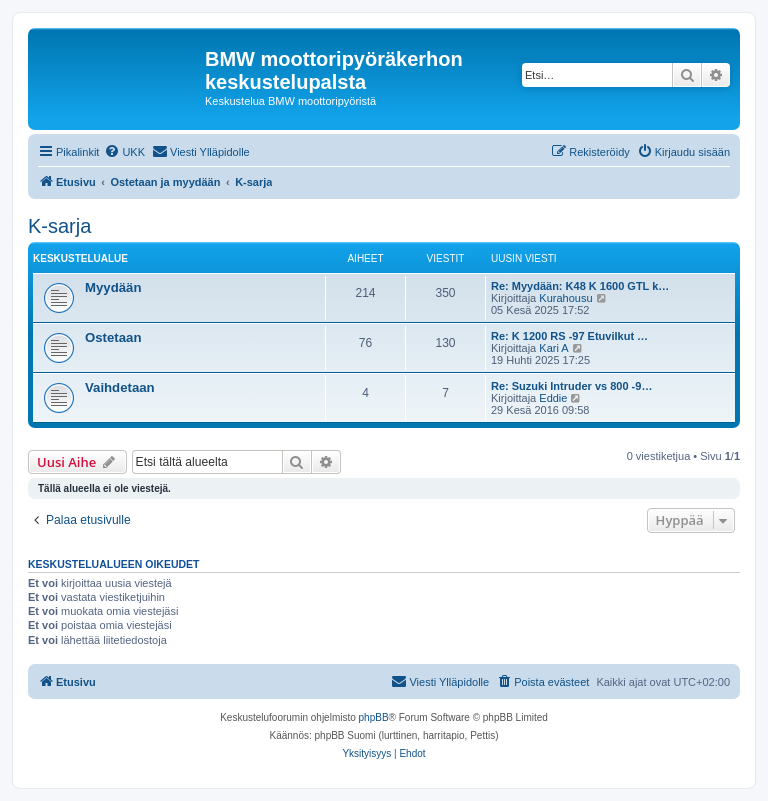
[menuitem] (124, 152)
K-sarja (59, 226)
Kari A (553, 348)
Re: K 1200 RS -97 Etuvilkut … (569, 336)
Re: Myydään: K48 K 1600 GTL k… (580, 286)
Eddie (553, 398)
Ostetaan (113, 337)
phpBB (374, 717)
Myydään (113, 287)
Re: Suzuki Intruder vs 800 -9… (571, 386)
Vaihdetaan (120, 387)
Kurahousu (565, 298)
